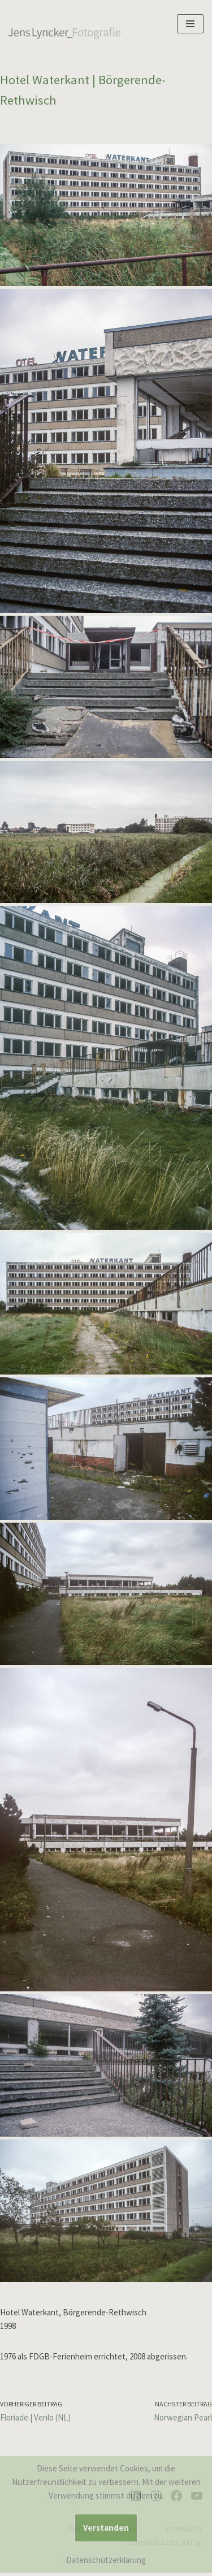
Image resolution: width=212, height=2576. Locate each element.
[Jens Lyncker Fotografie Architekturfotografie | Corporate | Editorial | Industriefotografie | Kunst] (65, 32)
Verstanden (106, 2527)
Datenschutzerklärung (106, 2560)
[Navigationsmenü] (190, 23)
